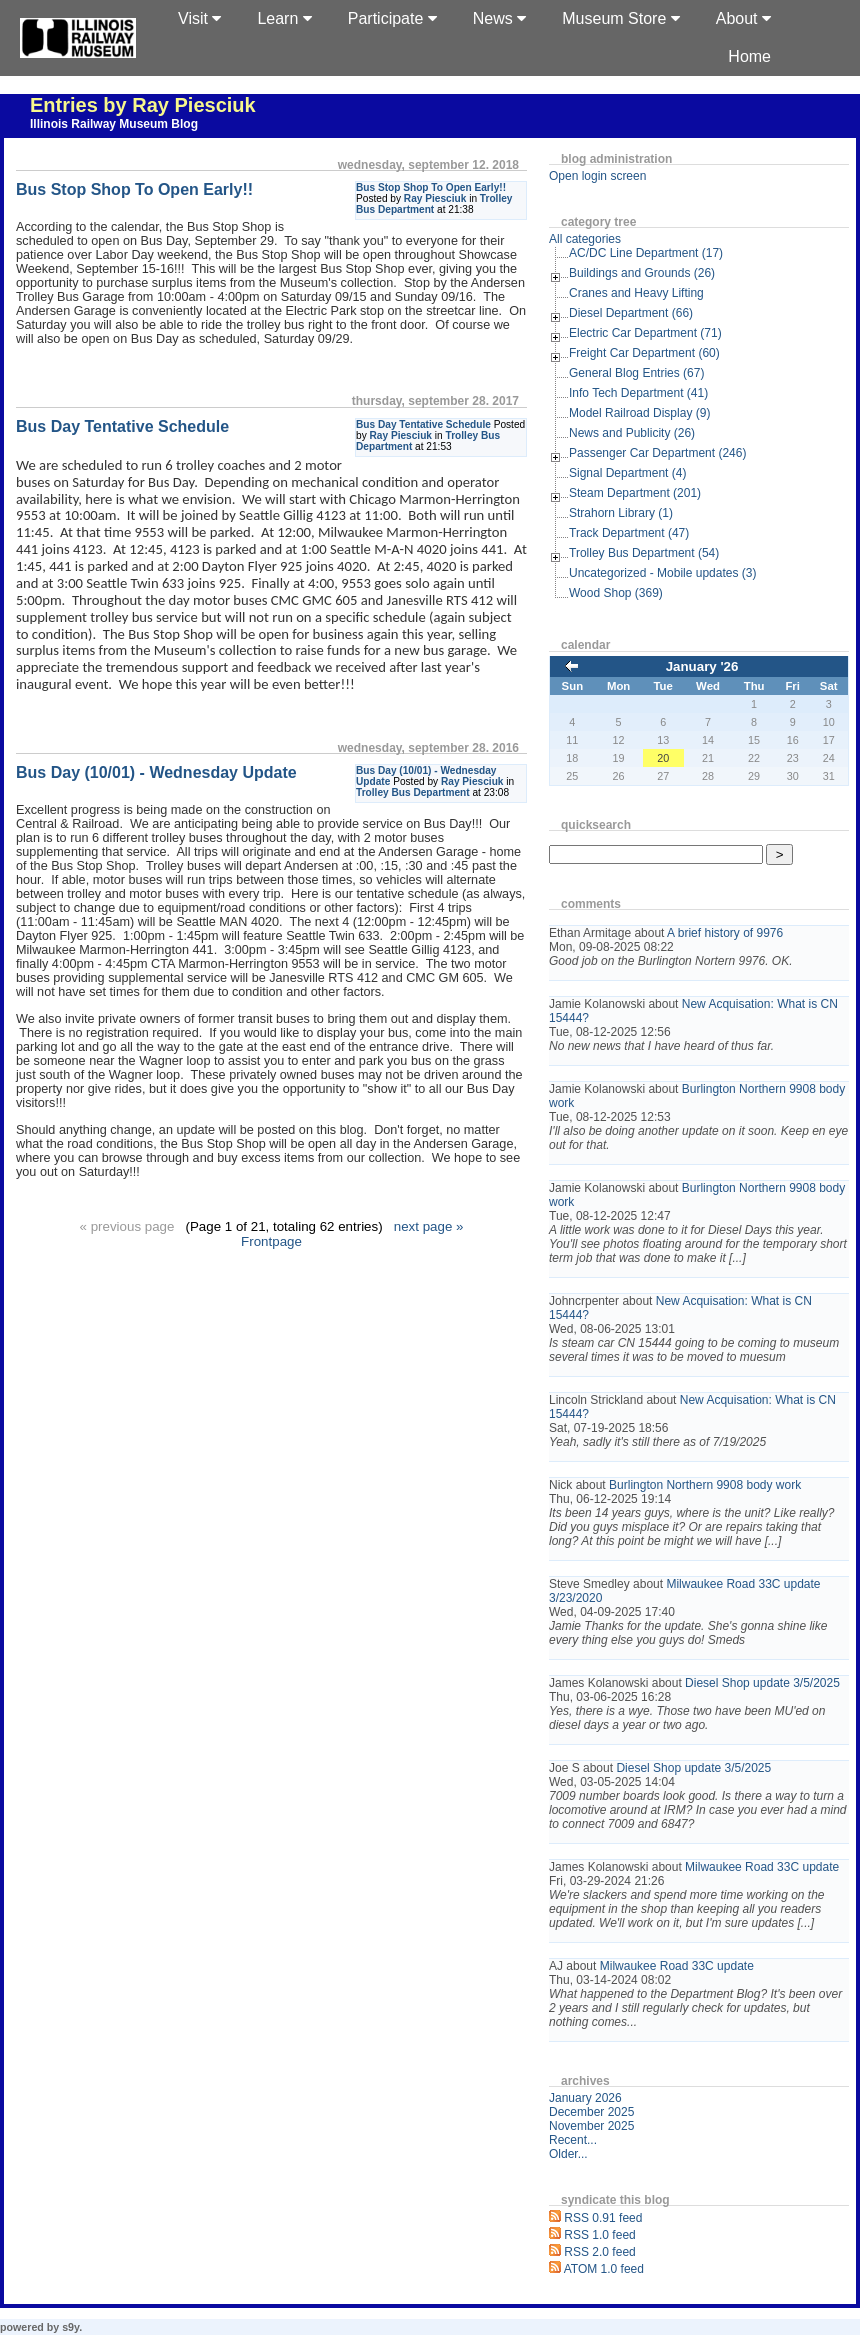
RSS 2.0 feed (599, 2252)
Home (749, 56)
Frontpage (271, 1241)
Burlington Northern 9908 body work (705, 1485)
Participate (392, 18)
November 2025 (591, 2126)
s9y (70, 2327)
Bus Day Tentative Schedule (423, 424)
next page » (429, 1226)
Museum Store (620, 18)
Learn (284, 18)
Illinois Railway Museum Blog (114, 124)
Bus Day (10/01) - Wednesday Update (156, 772)
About (743, 18)
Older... (568, 2154)
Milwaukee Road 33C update (762, 1867)
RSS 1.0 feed (599, 2235)
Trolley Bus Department (413, 792)
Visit (199, 18)
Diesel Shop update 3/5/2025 (762, 1683)
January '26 (702, 666)
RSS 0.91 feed (603, 2218)
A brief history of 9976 (725, 933)
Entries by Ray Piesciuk (143, 105)
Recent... (573, 2140)
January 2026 (585, 2098)
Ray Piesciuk (435, 198)
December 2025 (591, 2112)
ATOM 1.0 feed (604, 2269)
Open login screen (597, 176)
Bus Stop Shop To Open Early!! (431, 187)
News (499, 18)
